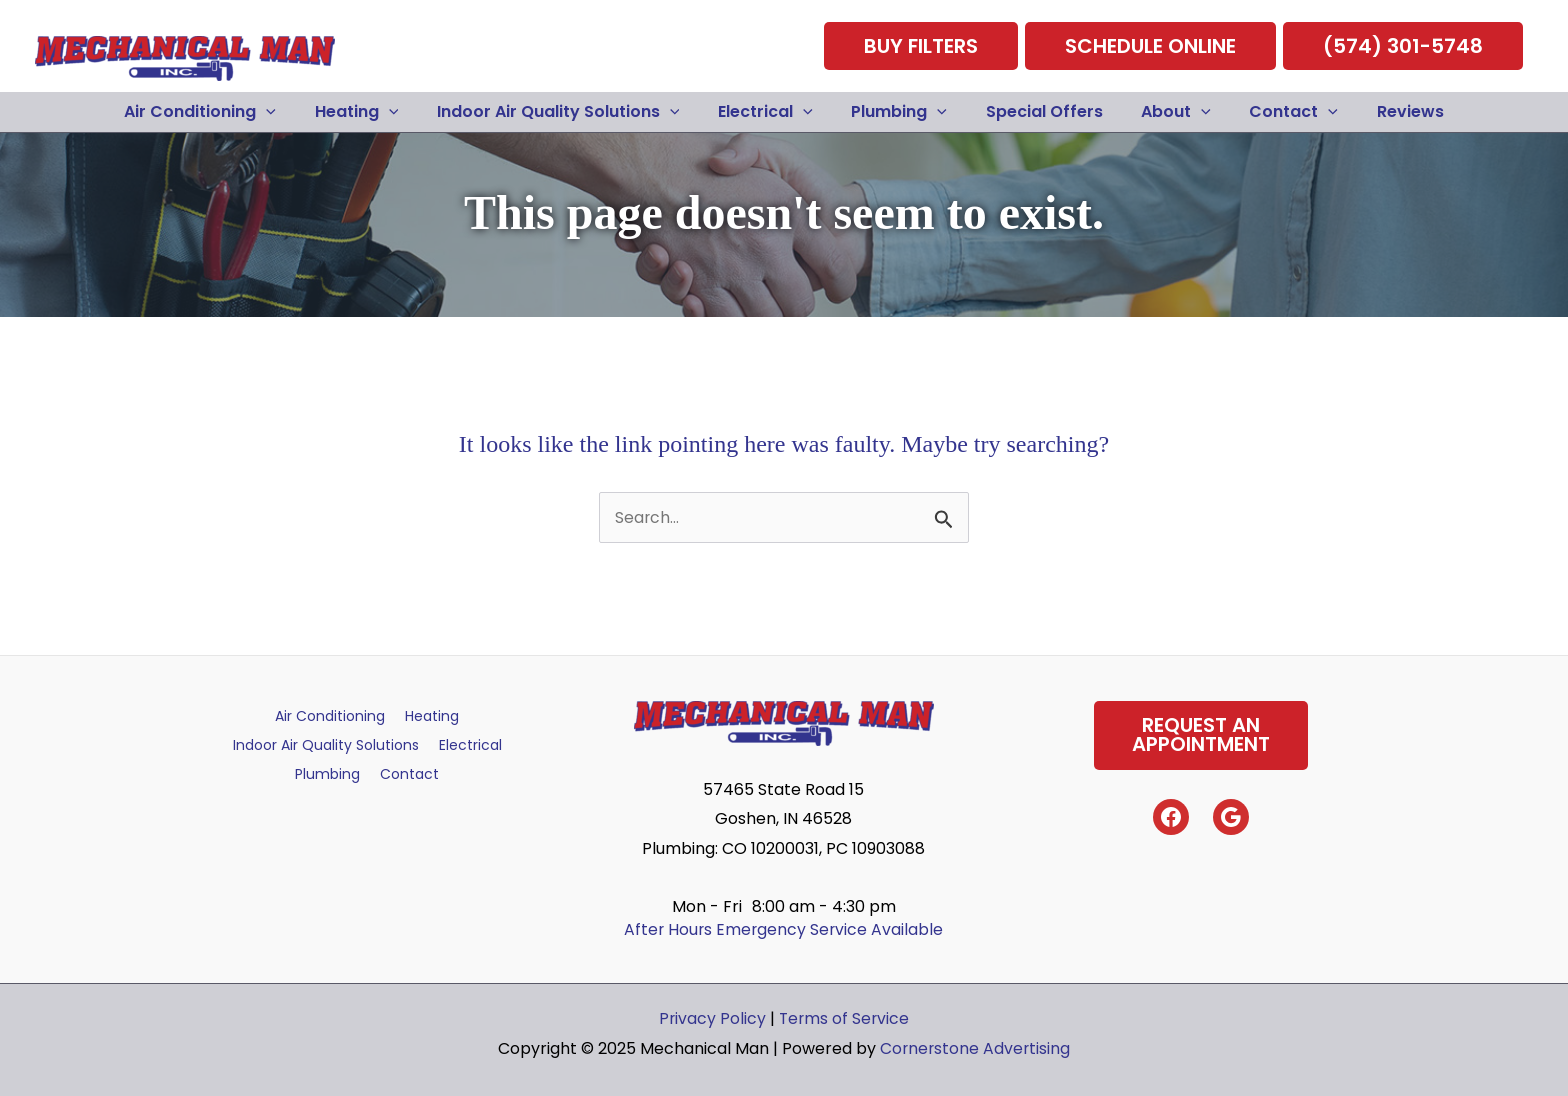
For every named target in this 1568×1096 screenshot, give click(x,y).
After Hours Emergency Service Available (783, 921)
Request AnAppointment (1201, 728)
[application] (293, 104)
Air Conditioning (330, 708)
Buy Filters (921, 42)
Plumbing (327, 767)
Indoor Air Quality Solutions (326, 737)
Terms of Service (844, 1010)
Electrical (470, 737)
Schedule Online (1150, 42)
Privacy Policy (711, 1010)
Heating (432, 708)
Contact (409, 767)
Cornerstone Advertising (975, 1040)
